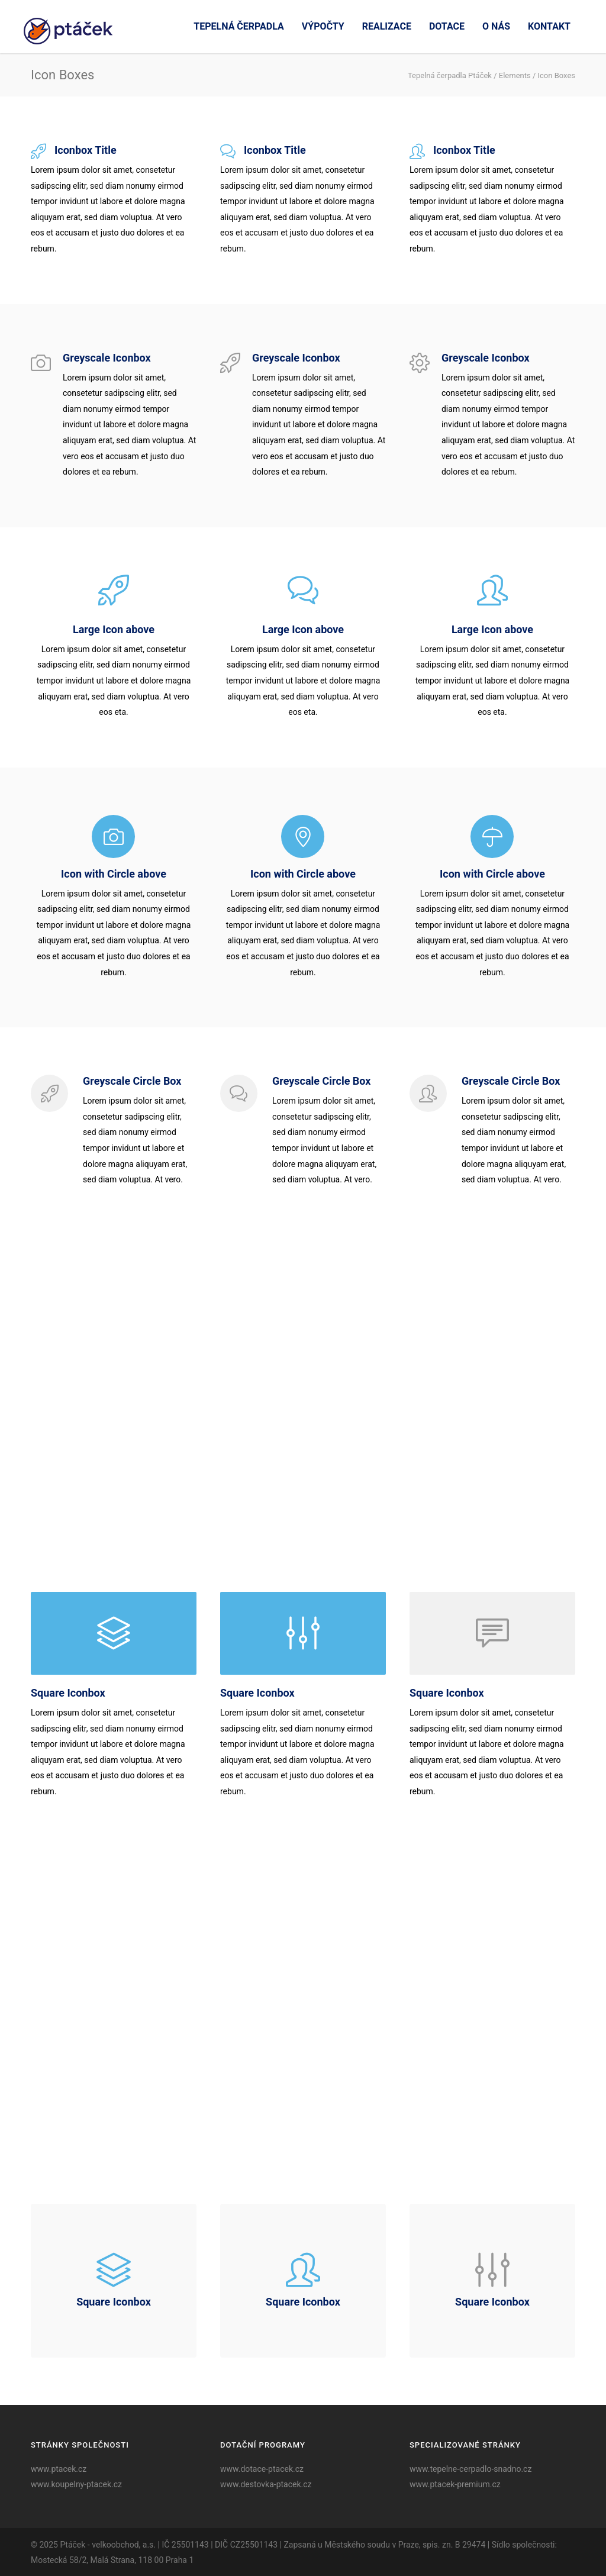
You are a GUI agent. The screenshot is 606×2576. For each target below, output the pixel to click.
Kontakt (549, 26)
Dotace (447, 26)
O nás (496, 26)
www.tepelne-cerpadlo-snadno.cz (470, 2469)
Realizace (386, 26)
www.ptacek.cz (58, 2469)
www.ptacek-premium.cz (455, 2484)
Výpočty (323, 26)
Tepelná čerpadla (238, 26)
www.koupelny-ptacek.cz (76, 2484)
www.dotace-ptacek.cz (262, 2469)
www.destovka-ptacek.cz (266, 2484)
